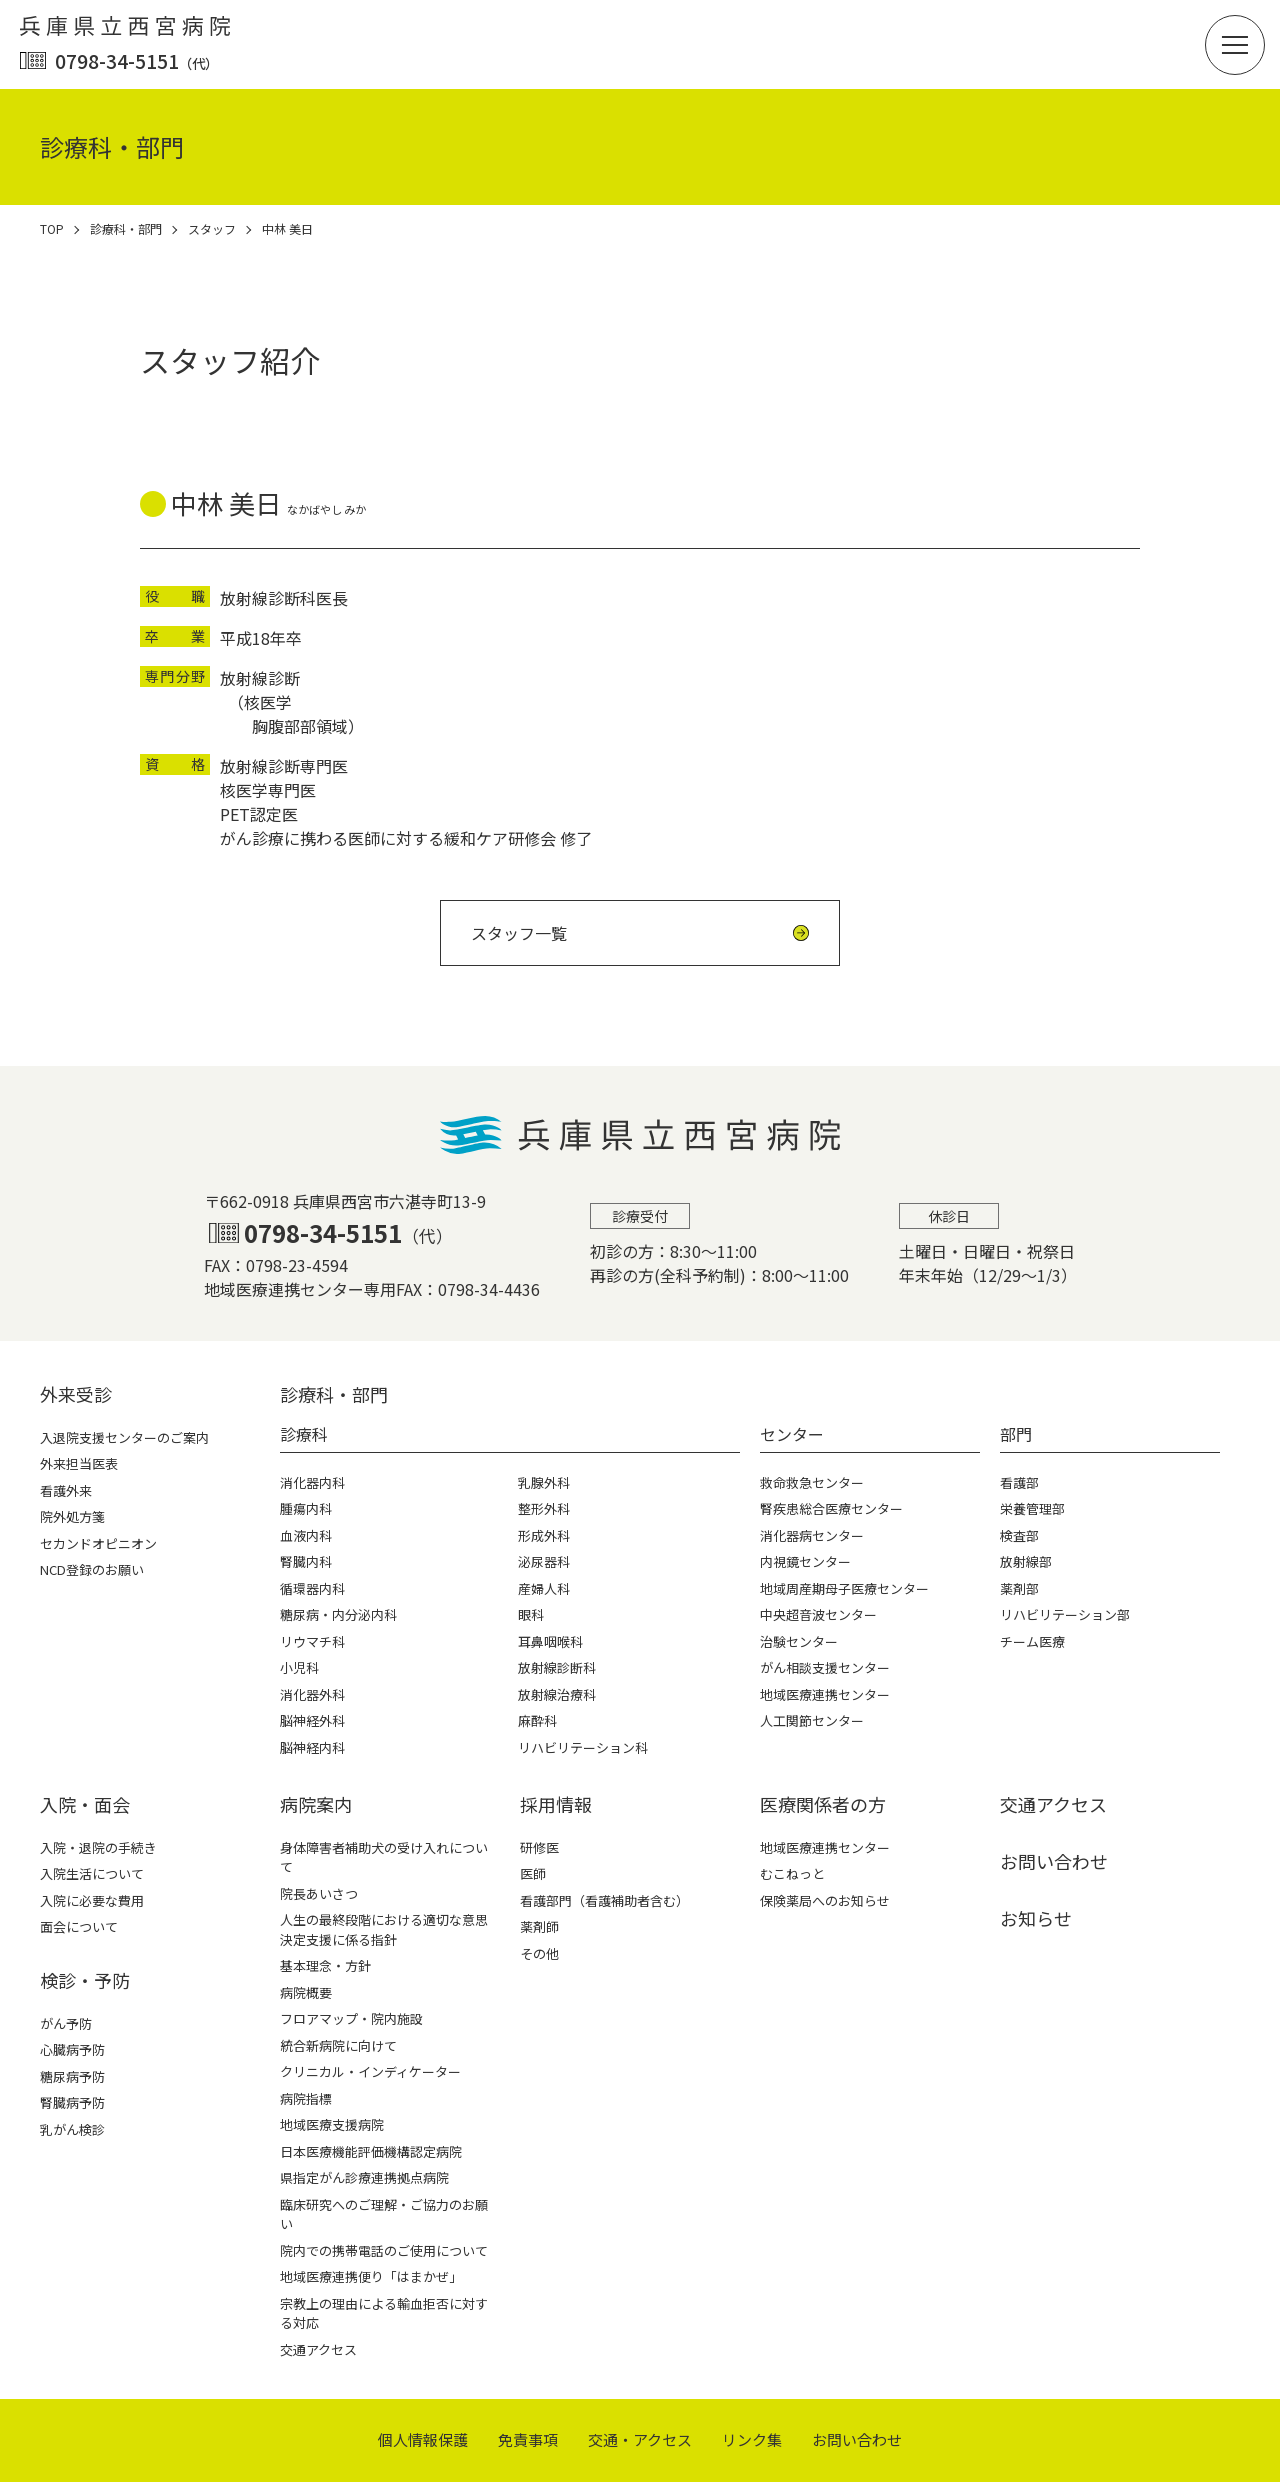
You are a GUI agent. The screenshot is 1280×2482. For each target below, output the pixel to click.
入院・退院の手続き (98, 1847)
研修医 (539, 1847)
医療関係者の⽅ (823, 1804)
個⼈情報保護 (423, 2439)
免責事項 (528, 2439)
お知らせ (1036, 1918)
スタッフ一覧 (519, 933)
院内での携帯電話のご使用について (384, 2250)
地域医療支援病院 (332, 2124)
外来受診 (76, 1394)
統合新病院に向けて (338, 2045)
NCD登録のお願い (92, 1569)
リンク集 (752, 2439)
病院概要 (306, 1992)
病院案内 (316, 1804)
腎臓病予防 (72, 2102)
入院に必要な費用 (92, 1900)
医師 (533, 1873)
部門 (1016, 1434)
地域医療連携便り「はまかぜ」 (371, 2276)
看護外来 (66, 1490)
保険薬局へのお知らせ (825, 1900)
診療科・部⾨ (334, 1394)
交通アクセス (318, 2349)
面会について (79, 1926)
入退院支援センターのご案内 (124, 1437)
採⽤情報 (556, 1804)
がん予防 (66, 2023)
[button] (1235, 45)
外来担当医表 (79, 1463)
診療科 (304, 1434)
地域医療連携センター (825, 1847)
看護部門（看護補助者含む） (604, 1900)
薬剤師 (539, 1926)
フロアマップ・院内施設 (351, 2018)
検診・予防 (85, 1980)
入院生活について (92, 1873)
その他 (539, 1953)
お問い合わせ (1054, 1861)
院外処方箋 (72, 1516)
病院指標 (306, 2098)
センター (792, 1434)
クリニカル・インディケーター (370, 2071)
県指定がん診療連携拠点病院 (364, 2177)
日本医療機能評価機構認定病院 (371, 2151)
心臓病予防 (72, 2049)
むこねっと (792, 1873)
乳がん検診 (72, 2129)
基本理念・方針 (325, 1965)
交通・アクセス (640, 2439)
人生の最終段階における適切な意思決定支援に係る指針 (384, 1929)
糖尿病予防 (72, 2076)
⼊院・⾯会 (85, 1804)
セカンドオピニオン (98, 1543)
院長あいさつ (319, 1893)
